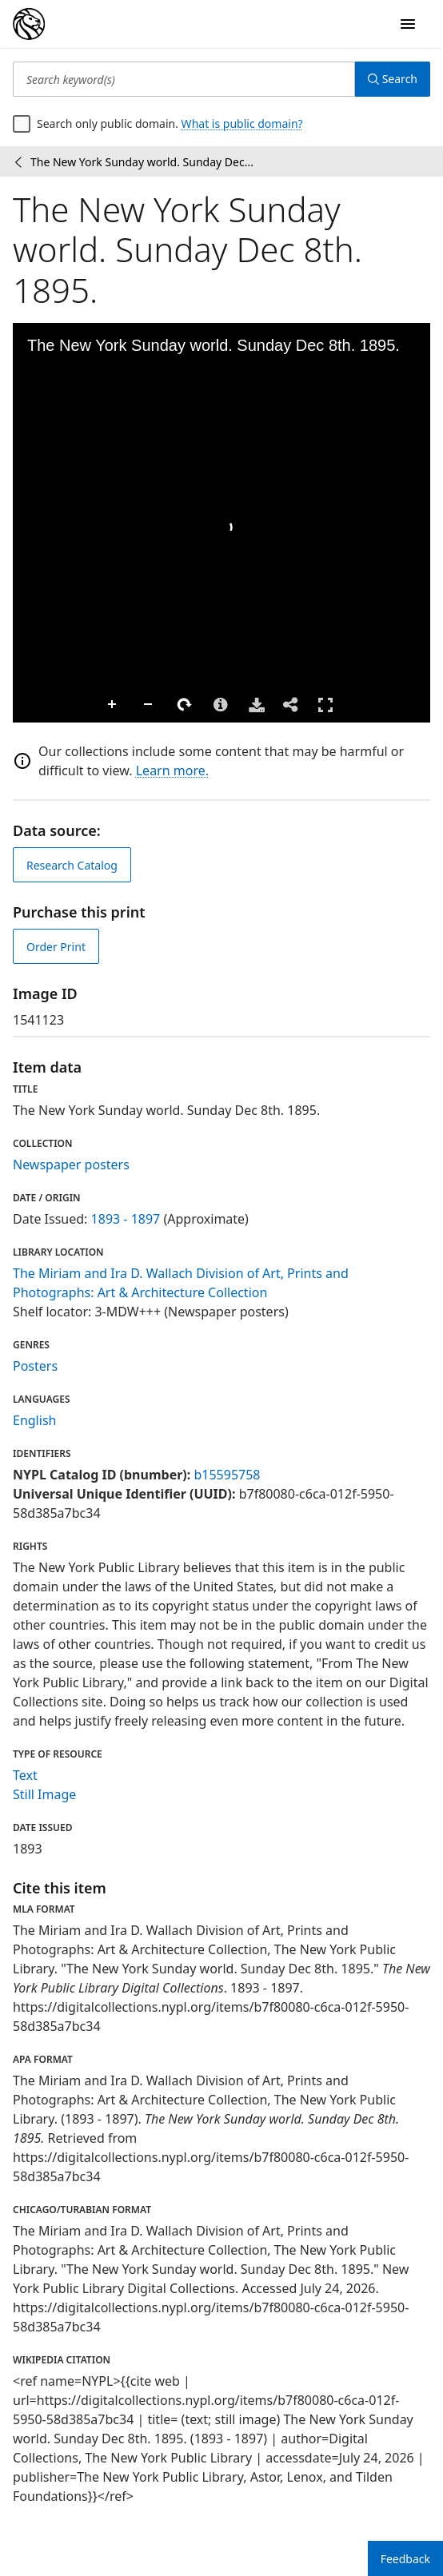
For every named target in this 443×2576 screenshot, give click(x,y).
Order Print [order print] (56, 946)
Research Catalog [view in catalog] (72, 865)
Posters (35, 1366)
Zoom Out (65, 705)
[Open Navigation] (407, 24)
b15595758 (227, 1474)
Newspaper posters (71, 1164)
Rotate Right (101, 705)
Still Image (44, 1794)
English (34, 1420)
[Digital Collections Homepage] (29, 24)
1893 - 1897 (126, 1219)
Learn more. (172, 770)
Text (25, 1775)
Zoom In (29, 705)
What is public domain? (242, 123)
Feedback (405, 2558)
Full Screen (241, 704)
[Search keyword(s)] (184, 79)
